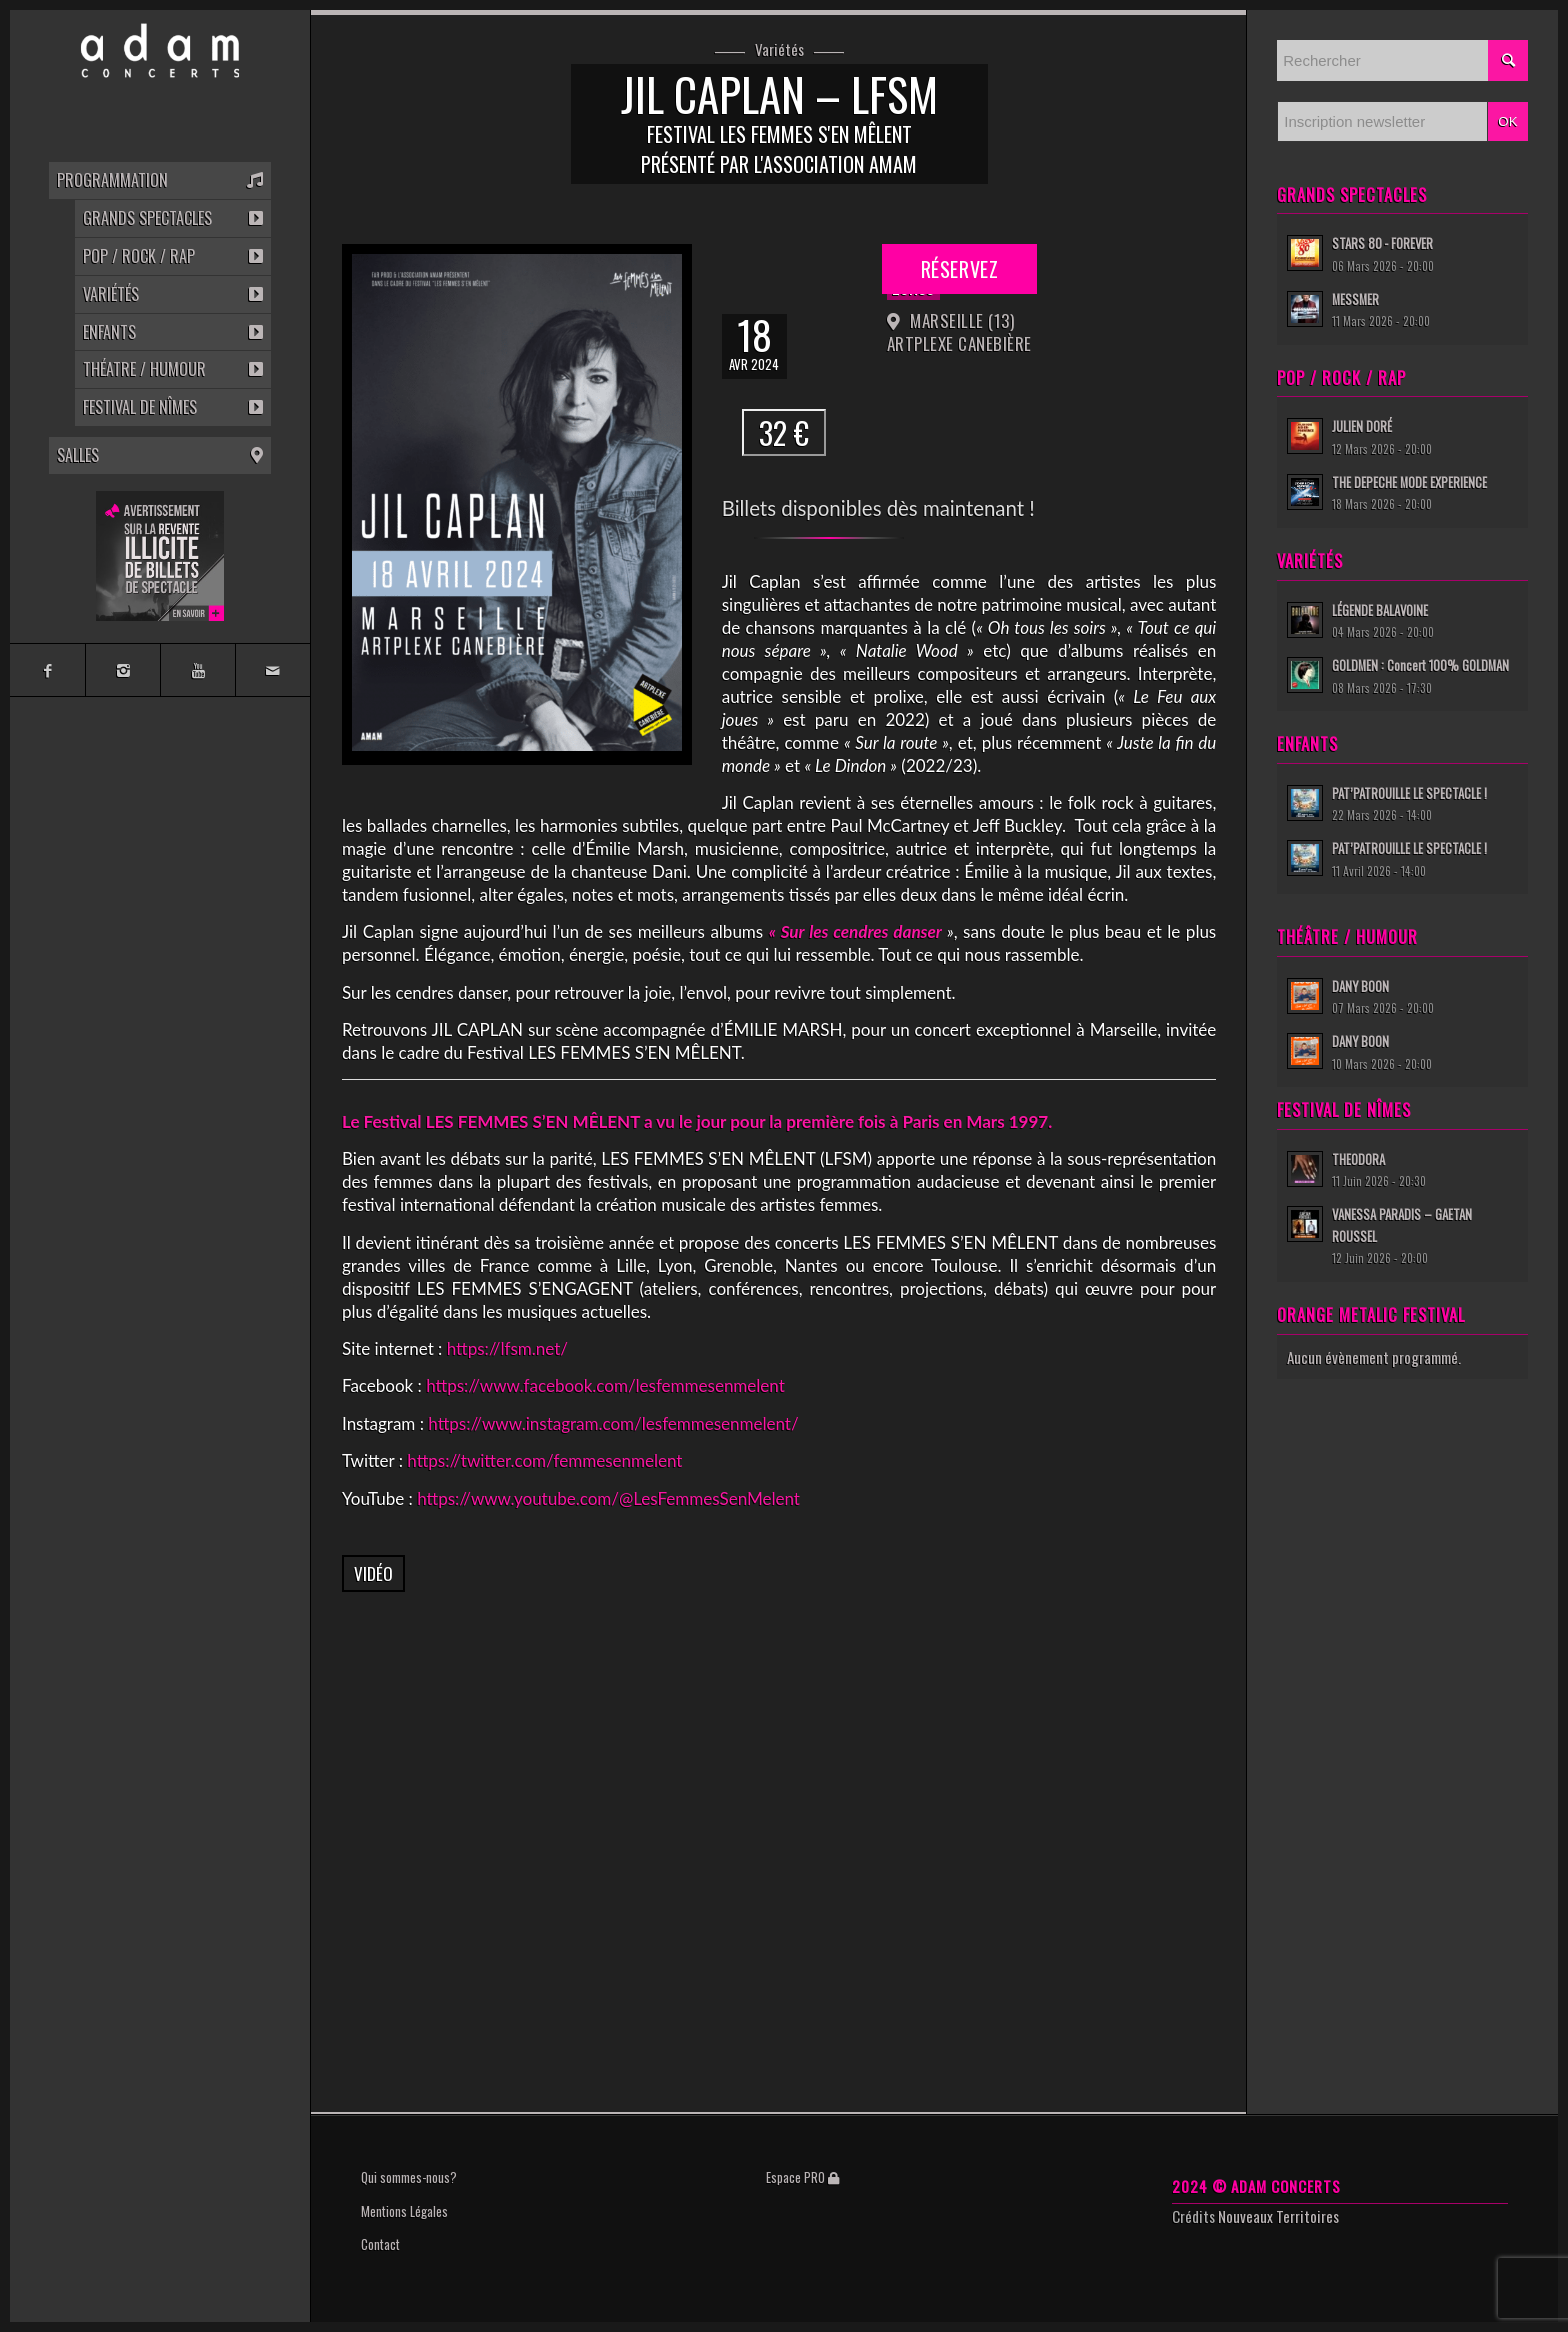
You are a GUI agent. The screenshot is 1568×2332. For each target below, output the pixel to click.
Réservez (959, 269)
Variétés (779, 50)
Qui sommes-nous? (409, 2177)
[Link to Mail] (272, 670)
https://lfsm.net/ (507, 1348)
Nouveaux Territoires (1278, 2216)
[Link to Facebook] (47, 670)
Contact (380, 2244)
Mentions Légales (404, 2211)
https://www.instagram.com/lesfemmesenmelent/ (613, 1423)
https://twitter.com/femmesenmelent (544, 1460)
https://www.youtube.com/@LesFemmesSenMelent (608, 1498)
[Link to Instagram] (122, 670)
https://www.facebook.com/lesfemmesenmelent (605, 1385)
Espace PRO (802, 2177)
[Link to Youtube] (197, 670)
